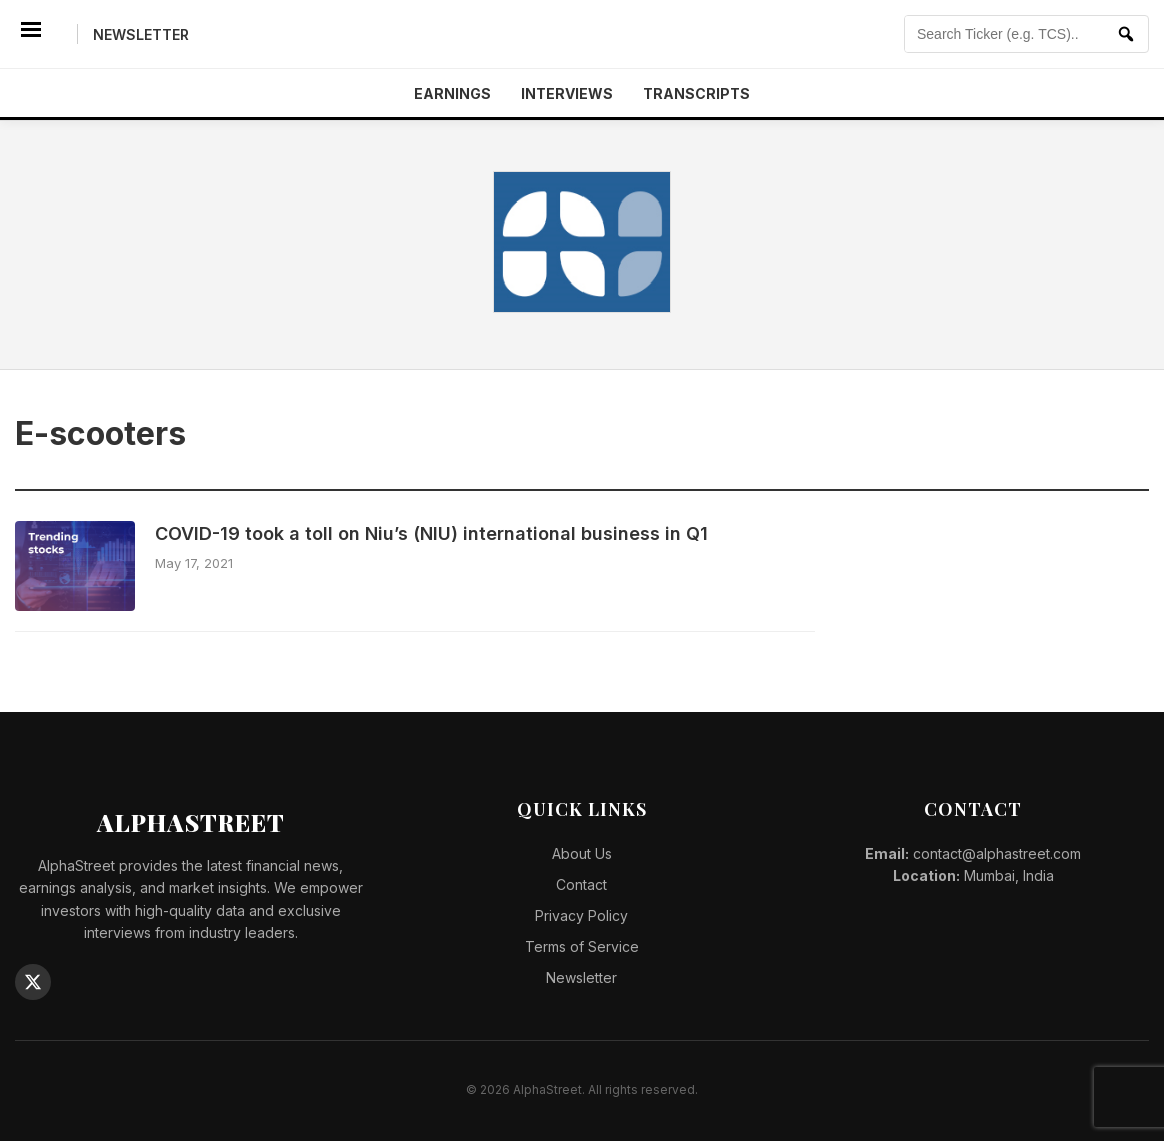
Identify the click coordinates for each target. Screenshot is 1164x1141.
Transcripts (696, 93)
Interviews (567, 93)
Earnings (452, 93)
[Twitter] (33, 982)
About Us (582, 853)
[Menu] (31, 34)
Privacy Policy (581, 915)
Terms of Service (582, 946)
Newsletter (141, 34)
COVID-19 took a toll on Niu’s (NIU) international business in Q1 (431, 533)
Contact (581, 884)
